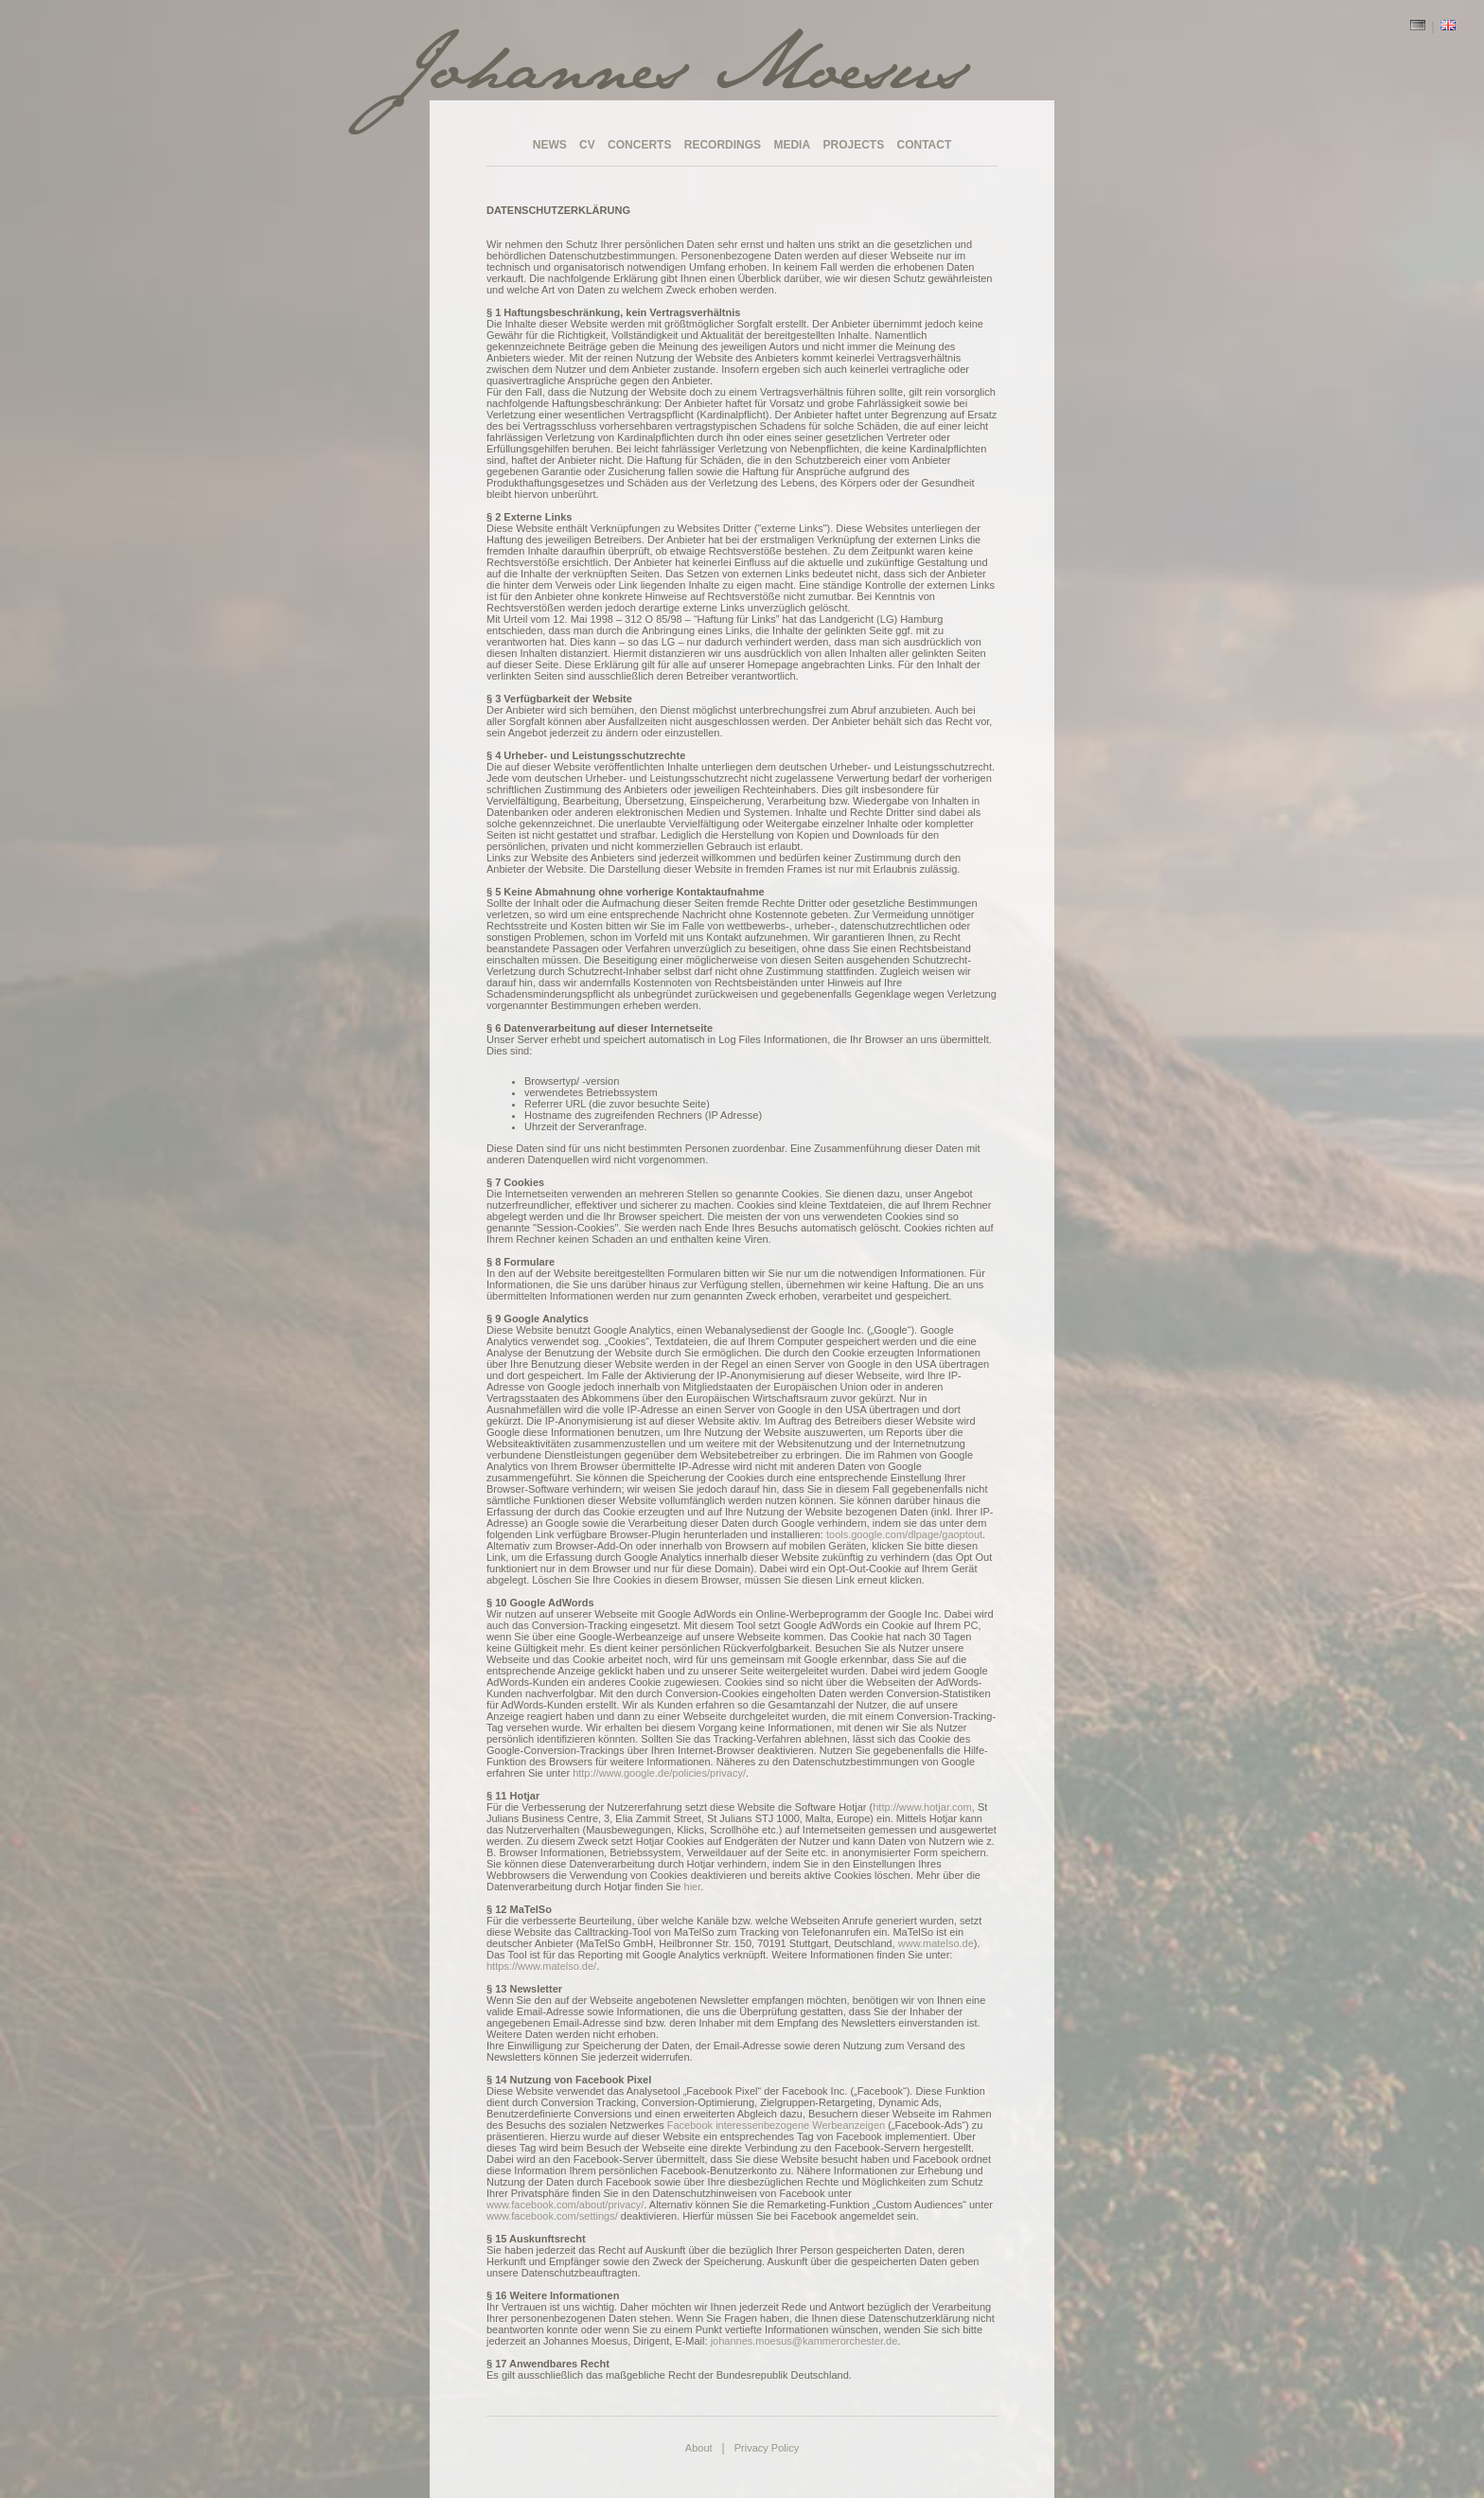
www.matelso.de (936, 1943)
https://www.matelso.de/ (541, 1966)
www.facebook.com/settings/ (552, 2216)
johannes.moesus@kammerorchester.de (804, 2341)
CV (587, 144)
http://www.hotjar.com (922, 1807)
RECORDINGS (722, 144)
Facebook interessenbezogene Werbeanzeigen (776, 2125)
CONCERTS (639, 144)
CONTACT (924, 144)
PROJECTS (853, 144)
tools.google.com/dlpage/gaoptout (904, 1534)
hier (692, 1886)
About (699, 2448)
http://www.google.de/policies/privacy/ (659, 1773)
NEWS (550, 144)
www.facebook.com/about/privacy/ (565, 2204)
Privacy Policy (766, 2448)
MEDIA (791, 144)
